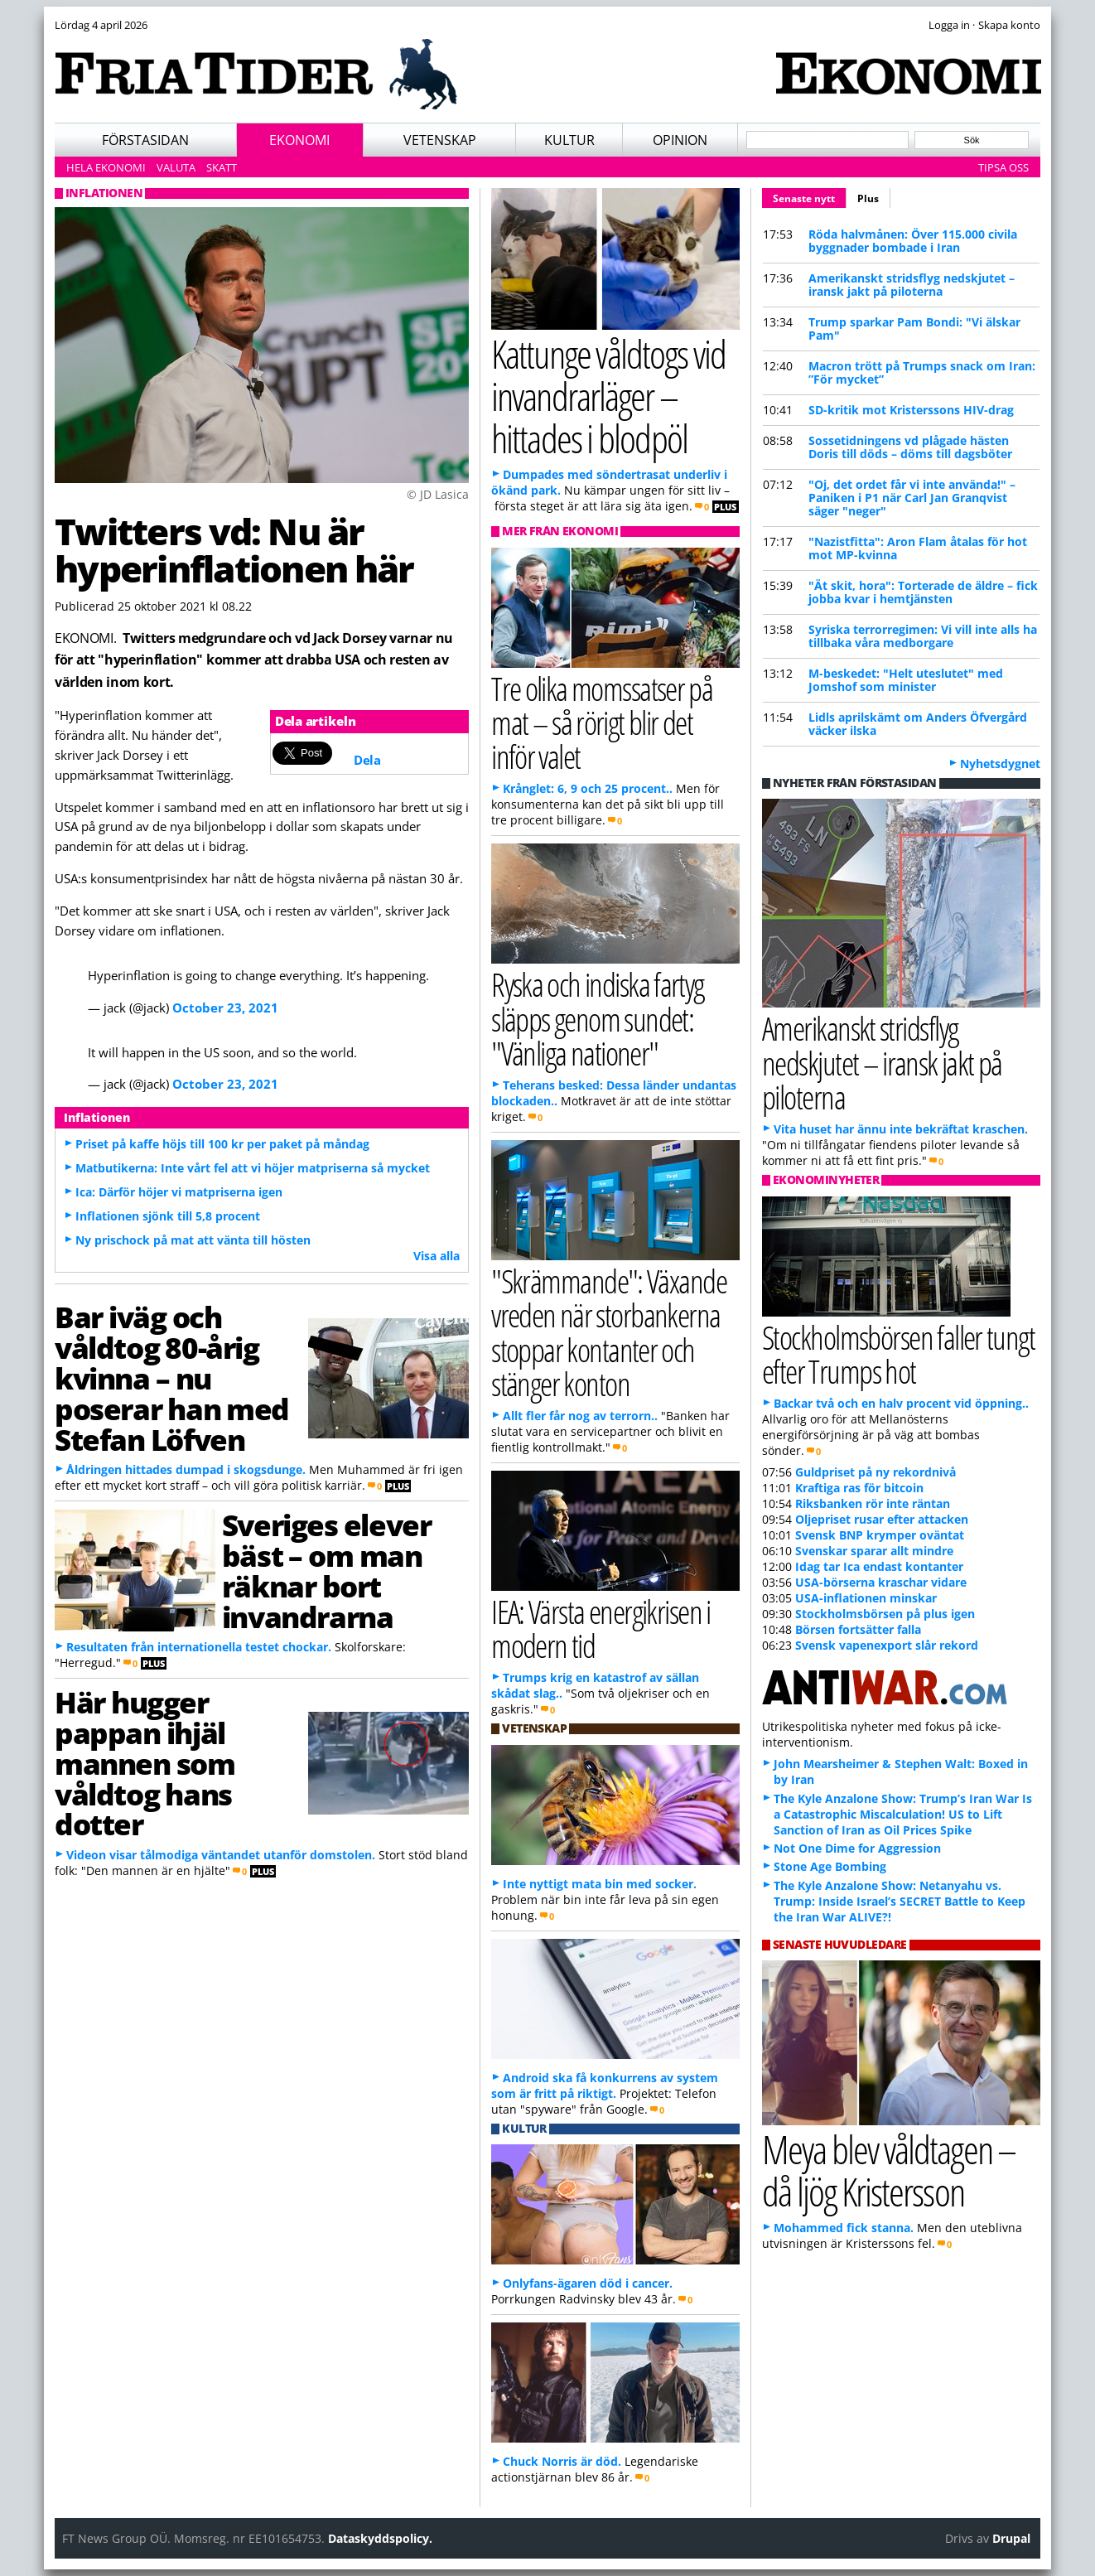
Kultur (569, 140)
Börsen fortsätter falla (858, 1629)
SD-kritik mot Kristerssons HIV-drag (911, 410)
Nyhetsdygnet (1000, 763)
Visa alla (436, 1256)
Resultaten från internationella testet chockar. (198, 1647)
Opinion (680, 140)
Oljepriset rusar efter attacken (881, 1519)
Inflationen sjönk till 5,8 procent (167, 1216)
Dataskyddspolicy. (380, 2538)
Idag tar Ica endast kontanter (879, 1566)
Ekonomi (299, 140)
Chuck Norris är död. (562, 2461)
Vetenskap (439, 140)
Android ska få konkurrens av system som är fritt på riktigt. (604, 2085)
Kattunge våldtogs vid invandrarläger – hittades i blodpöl (608, 395)
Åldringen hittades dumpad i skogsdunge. (186, 1469)
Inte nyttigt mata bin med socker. (600, 1884)
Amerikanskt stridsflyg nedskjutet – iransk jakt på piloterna (911, 284)
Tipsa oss (1003, 167)
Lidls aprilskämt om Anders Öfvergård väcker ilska (917, 723)
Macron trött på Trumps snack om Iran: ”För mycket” (921, 372)
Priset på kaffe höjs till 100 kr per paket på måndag (222, 1144)
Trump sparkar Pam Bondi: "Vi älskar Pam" (914, 328)
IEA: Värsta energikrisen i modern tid (601, 1628)
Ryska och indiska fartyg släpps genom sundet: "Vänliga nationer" (597, 1018)
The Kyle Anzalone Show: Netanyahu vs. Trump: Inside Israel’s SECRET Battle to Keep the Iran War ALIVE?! (899, 1901)
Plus (868, 198)
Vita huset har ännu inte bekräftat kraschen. (901, 1129)
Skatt (221, 167)
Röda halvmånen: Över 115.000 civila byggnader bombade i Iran (912, 240)
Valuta (176, 167)
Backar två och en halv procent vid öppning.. (901, 1403)
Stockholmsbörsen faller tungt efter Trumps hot (898, 1354)
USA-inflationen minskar (866, 1598)
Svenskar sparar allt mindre (874, 1551)
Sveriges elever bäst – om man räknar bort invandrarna (326, 1570)
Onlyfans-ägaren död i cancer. (588, 2283)
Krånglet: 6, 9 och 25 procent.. (588, 788)
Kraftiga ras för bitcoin (859, 1488)
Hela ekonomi (106, 167)
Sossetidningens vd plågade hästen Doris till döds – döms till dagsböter (910, 447)
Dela (367, 760)
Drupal (1011, 2538)
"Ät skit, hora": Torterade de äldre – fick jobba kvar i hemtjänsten (923, 592)
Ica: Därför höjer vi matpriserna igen (178, 1192)
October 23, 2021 (225, 1007)
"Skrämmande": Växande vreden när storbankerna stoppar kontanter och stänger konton (608, 1332)
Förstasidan (145, 140)
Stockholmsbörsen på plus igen (885, 1613)
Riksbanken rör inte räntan (872, 1503)
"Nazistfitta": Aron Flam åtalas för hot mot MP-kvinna (917, 548)
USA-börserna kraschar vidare (881, 1582)
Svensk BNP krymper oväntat (879, 1535)
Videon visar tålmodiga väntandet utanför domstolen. (220, 1855)
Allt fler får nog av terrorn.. (580, 1415)
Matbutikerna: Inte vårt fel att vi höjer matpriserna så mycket (252, 1168)
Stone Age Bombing (830, 1866)
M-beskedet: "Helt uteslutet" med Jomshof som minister (905, 679)
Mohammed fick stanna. (844, 2227)
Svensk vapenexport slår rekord (886, 1645)
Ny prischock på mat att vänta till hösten (193, 1240)
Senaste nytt (810, 196)
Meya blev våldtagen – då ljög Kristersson (888, 2170)
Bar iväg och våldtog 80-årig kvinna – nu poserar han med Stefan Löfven (172, 1377)
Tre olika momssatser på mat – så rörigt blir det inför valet (601, 722)
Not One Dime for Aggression (857, 1848)
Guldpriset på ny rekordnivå (875, 1472)
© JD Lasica (438, 494)
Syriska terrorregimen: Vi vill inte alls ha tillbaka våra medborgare (922, 635)
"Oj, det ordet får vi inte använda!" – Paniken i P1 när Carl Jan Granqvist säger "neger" (911, 497)
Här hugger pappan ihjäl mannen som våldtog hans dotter (145, 1763)
